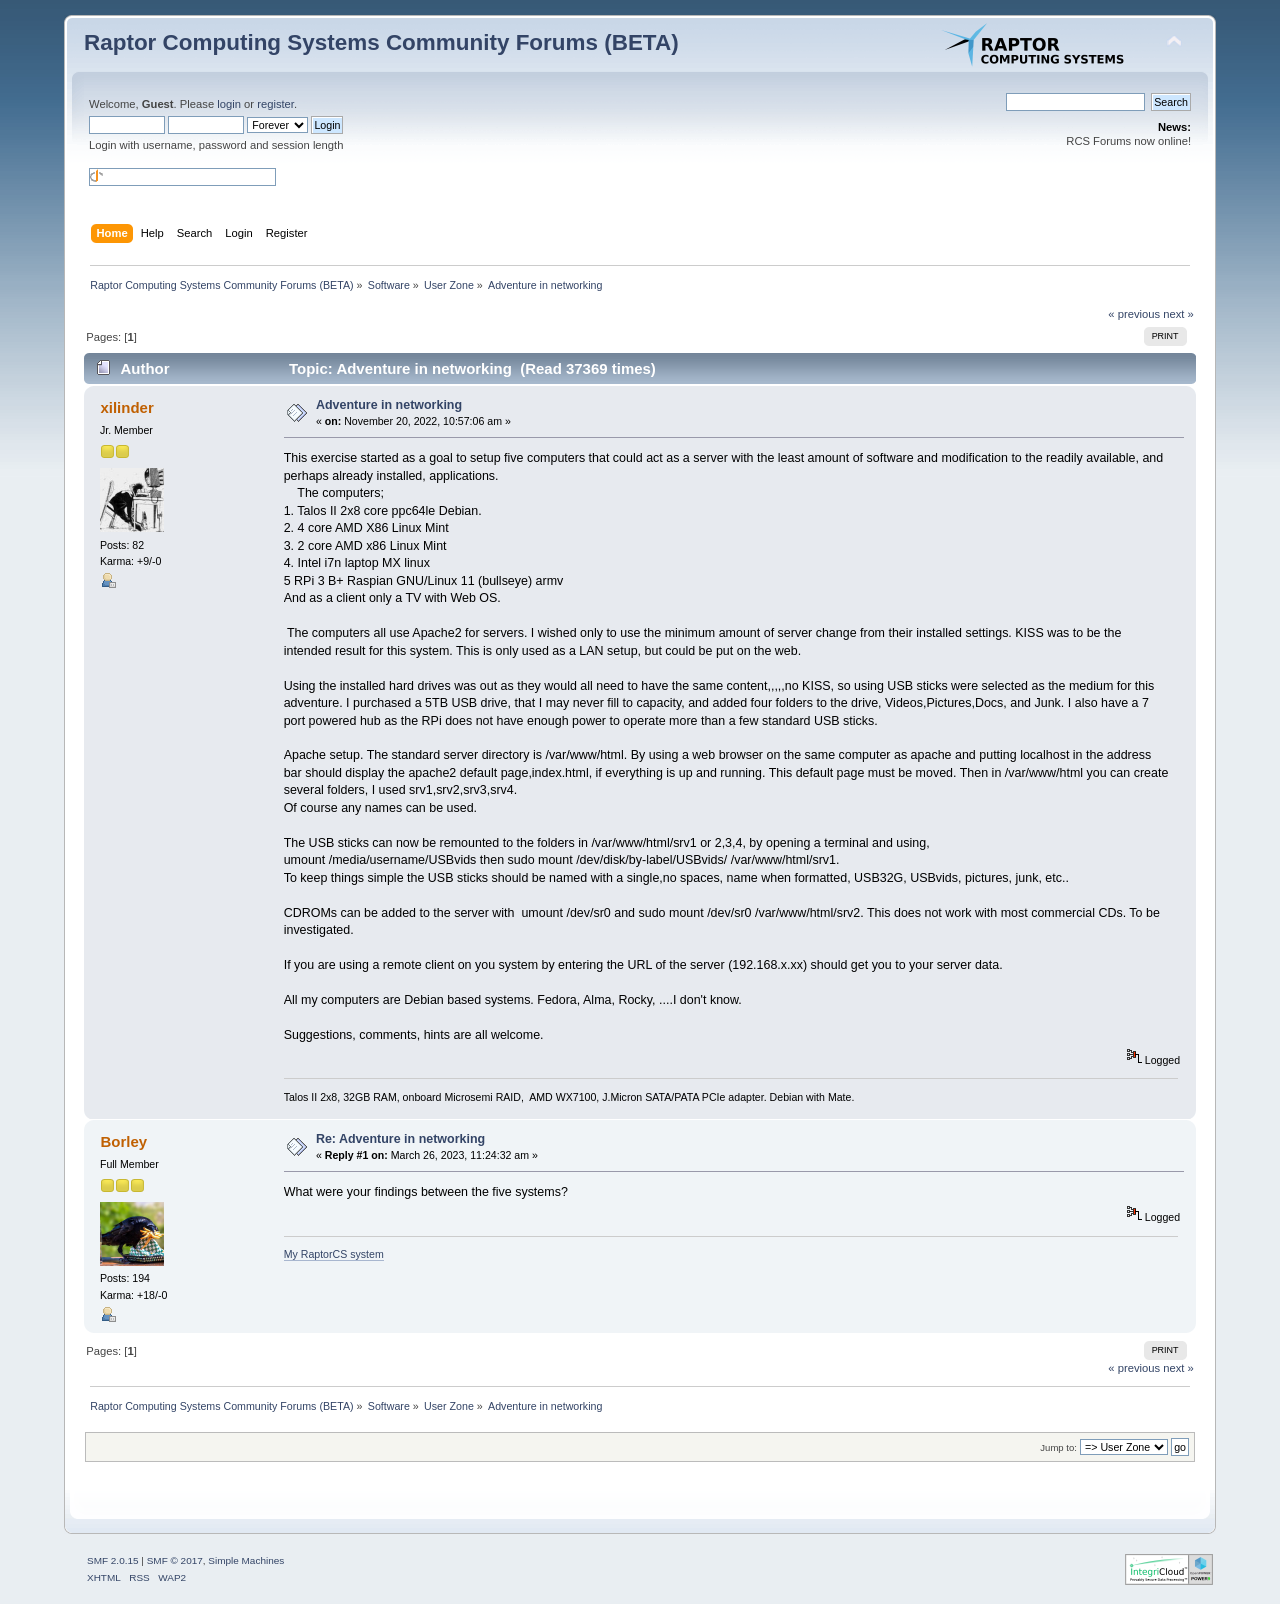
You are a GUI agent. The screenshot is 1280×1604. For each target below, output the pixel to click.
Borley (123, 1141)
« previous (1134, 314)
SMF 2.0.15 (113, 1560)
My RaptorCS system (334, 1254)
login (229, 104)
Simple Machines (246, 1560)
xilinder (126, 407)
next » (1178, 314)
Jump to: (1058, 1447)
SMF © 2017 (175, 1560)
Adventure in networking (389, 405)
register (275, 104)
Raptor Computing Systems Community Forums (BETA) (381, 42)
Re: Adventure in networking (400, 1139)
